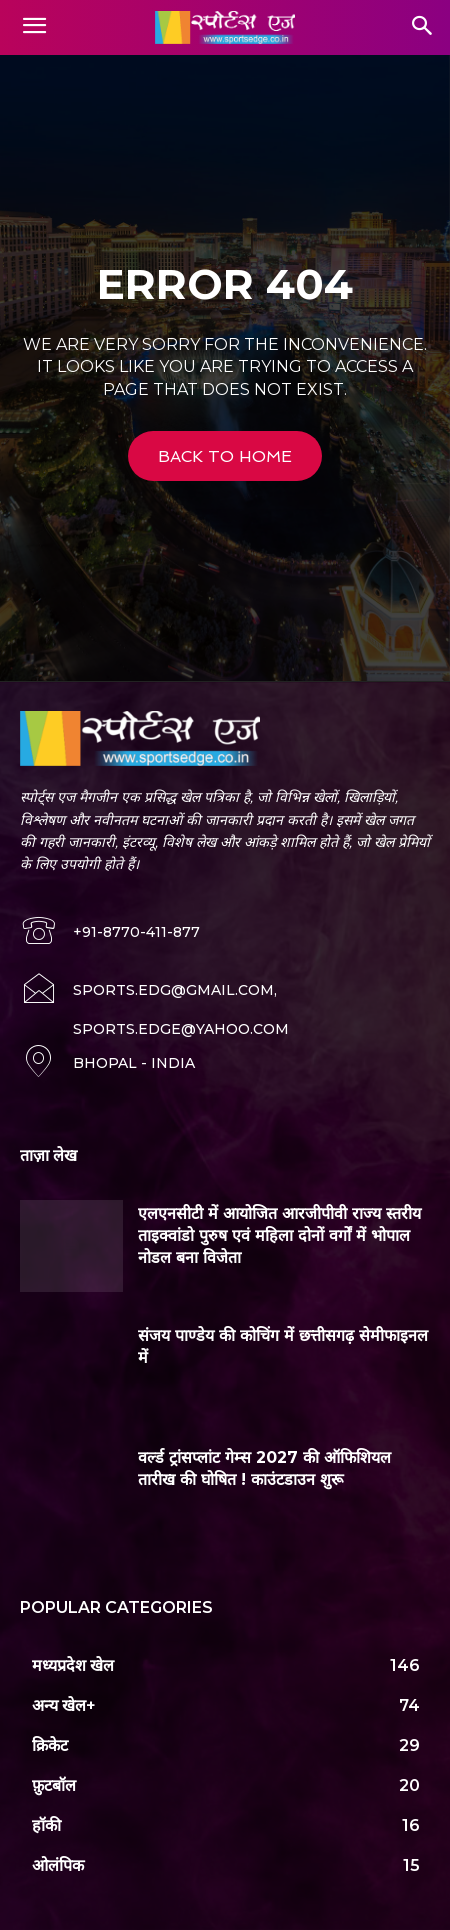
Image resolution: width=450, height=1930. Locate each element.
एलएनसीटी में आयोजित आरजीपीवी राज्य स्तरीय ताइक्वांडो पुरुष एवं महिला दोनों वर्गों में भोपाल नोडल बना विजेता (279, 1236)
